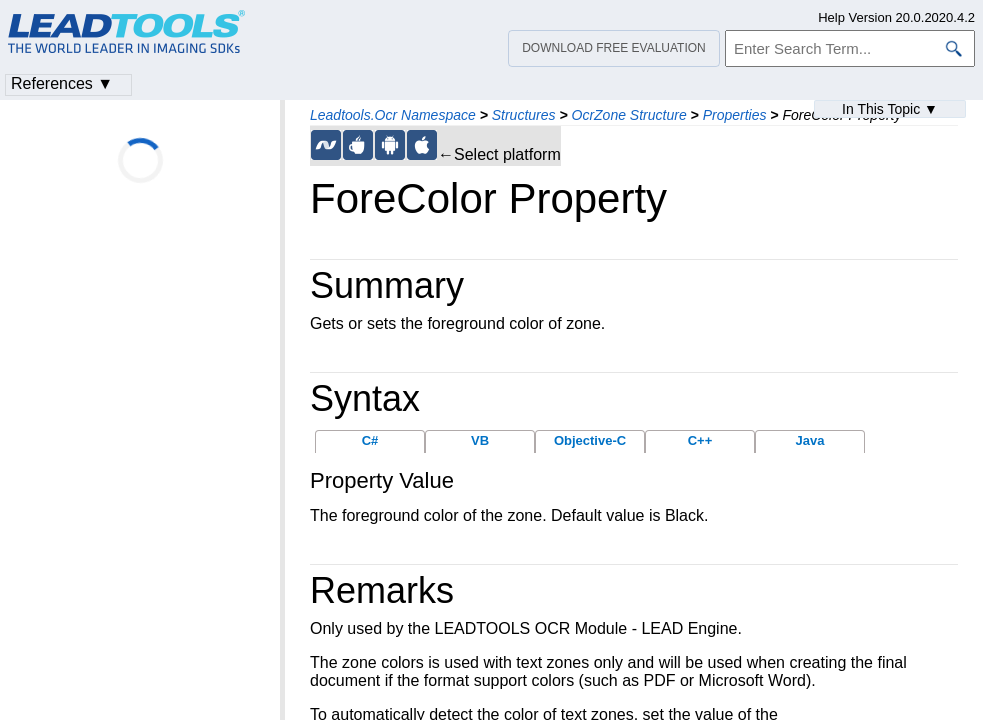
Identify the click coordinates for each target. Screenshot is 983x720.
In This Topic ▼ (890, 109)
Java (810, 440)
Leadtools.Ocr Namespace (393, 115)
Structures (524, 115)
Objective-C (590, 440)
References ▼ (62, 83)
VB (480, 440)
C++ (700, 440)
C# (370, 440)
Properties (735, 115)
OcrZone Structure (629, 115)
